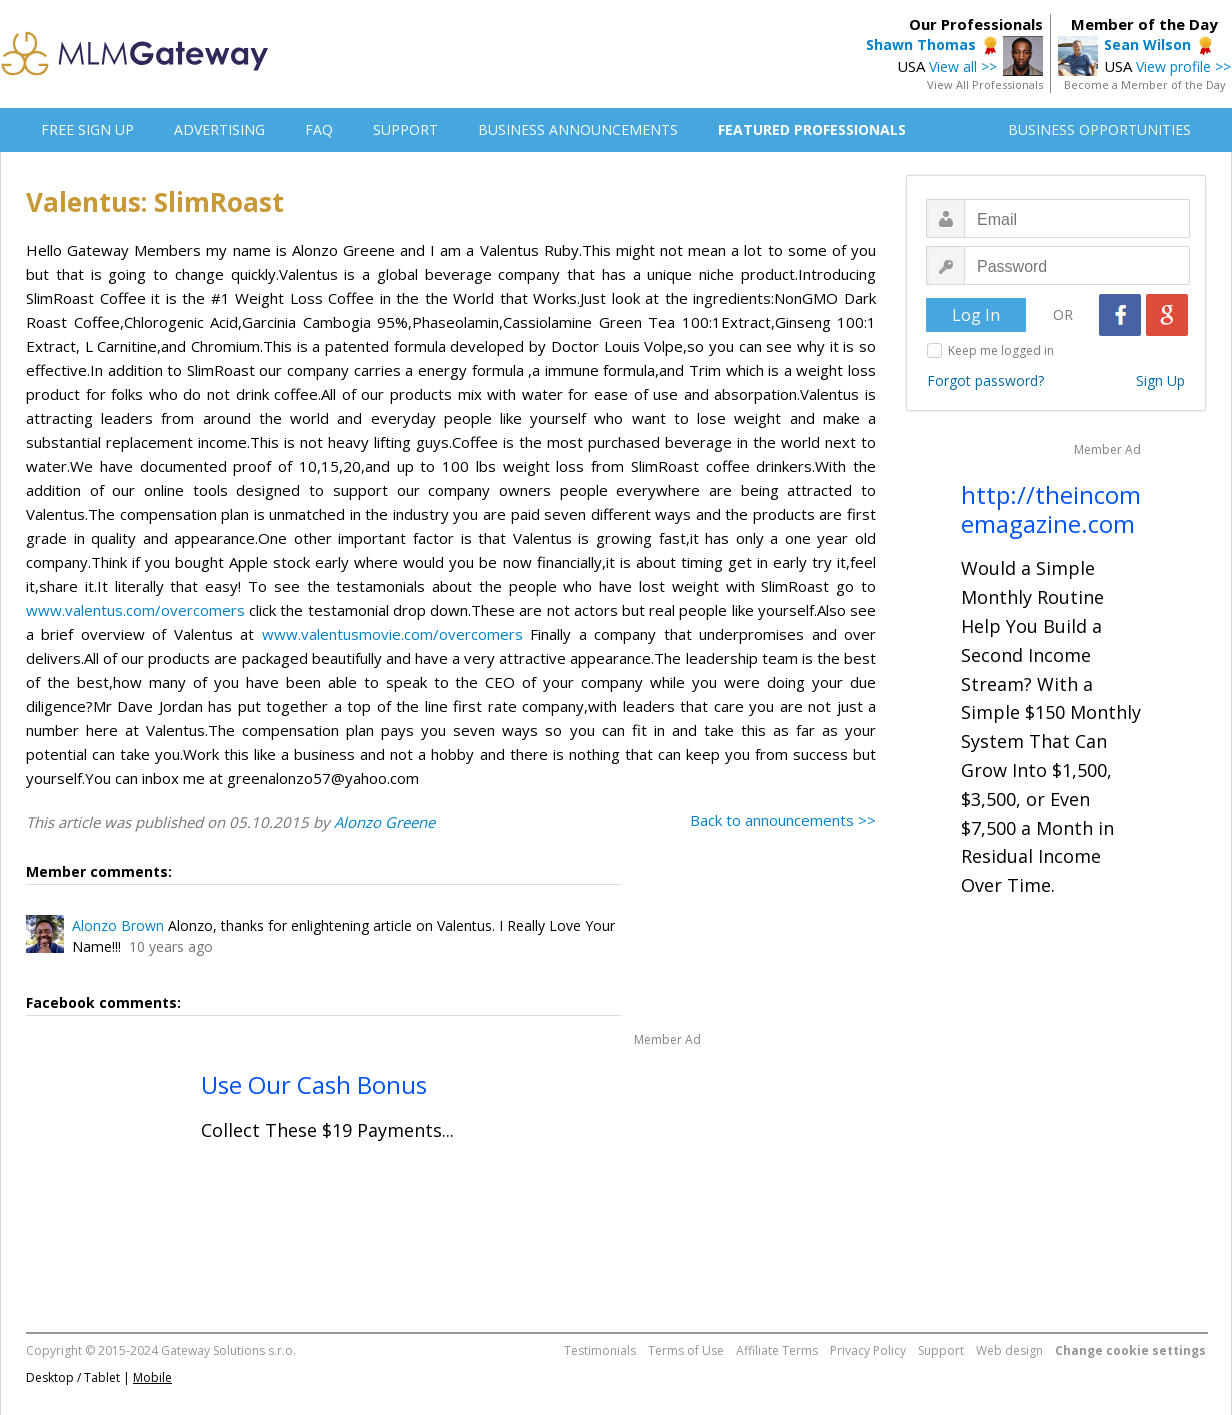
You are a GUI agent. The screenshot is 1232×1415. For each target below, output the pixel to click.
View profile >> (1183, 66)
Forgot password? (985, 380)
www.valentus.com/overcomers (135, 610)
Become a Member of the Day (1145, 84)
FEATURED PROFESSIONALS (812, 129)
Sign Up (1160, 380)
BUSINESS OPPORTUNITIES (1099, 129)
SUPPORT (405, 129)
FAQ (319, 129)
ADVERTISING (219, 129)
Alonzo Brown (118, 925)
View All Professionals (985, 84)
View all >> (963, 66)
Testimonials (600, 1350)
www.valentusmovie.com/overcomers (392, 634)
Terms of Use (686, 1350)
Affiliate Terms (777, 1350)
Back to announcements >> (783, 820)
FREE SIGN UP (87, 129)
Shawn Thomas (921, 44)
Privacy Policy (868, 1350)
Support (941, 1350)
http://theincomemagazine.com (1051, 509)
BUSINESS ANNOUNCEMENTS (578, 129)
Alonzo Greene (384, 822)
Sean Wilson (1147, 44)
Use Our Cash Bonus (314, 1084)
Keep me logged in (1001, 350)
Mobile (152, 1377)
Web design (1009, 1350)
